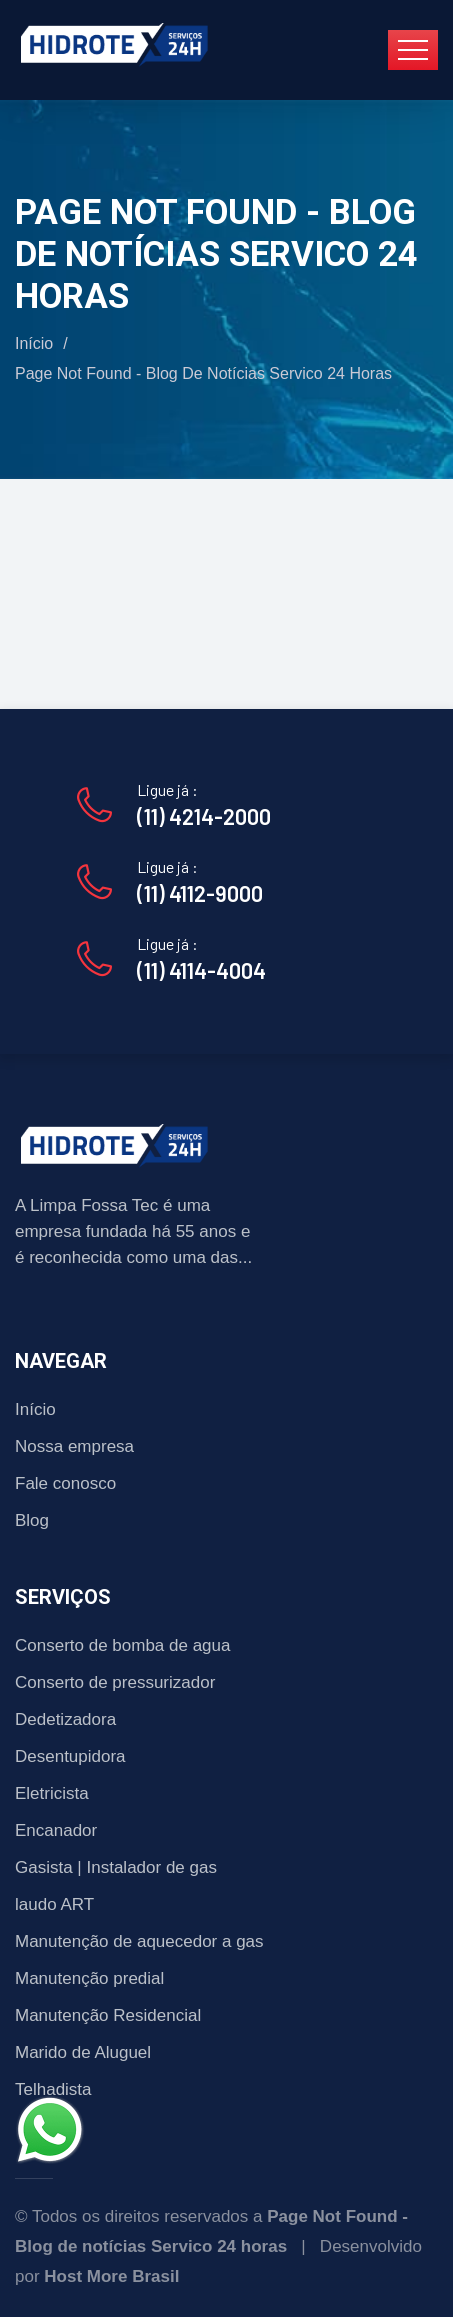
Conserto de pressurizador (115, 1682)
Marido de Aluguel (83, 2052)
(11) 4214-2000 (204, 816)
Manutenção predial (89, 1978)
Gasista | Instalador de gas (116, 1867)
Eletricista (52, 1793)
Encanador (56, 1830)
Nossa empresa (74, 1446)
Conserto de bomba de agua (123, 1645)
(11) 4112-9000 (200, 893)
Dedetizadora (65, 1719)
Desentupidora (70, 1756)
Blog (32, 1520)
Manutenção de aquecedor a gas (139, 1941)
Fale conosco (65, 1483)
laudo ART (54, 1904)
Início (34, 343)
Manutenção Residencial (108, 2015)
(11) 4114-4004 (201, 970)
